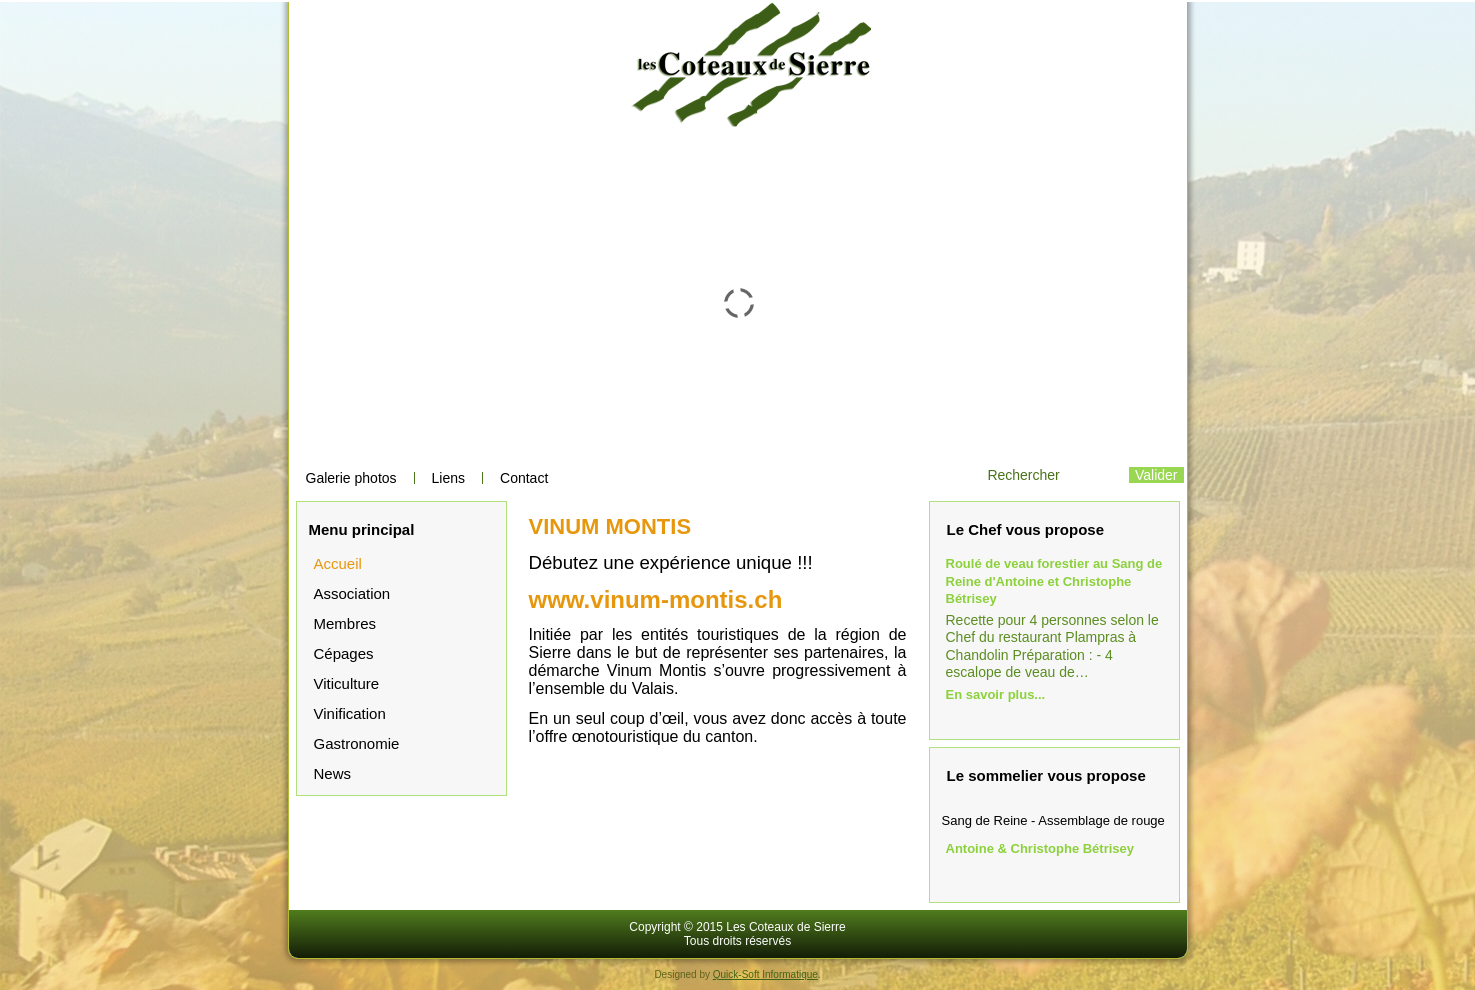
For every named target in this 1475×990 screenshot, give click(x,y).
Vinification (350, 713)
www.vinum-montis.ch (656, 599)
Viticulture (347, 683)
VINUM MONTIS (610, 526)
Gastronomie (357, 743)
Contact (524, 478)
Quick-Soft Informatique (765, 974)
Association (352, 593)
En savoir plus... (996, 694)
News (333, 773)
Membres (345, 623)
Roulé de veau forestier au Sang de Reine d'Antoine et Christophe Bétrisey (1054, 581)
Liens (448, 478)
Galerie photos (351, 478)
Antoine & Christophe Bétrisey (1040, 848)
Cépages (344, 653)
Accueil (338, 563)
